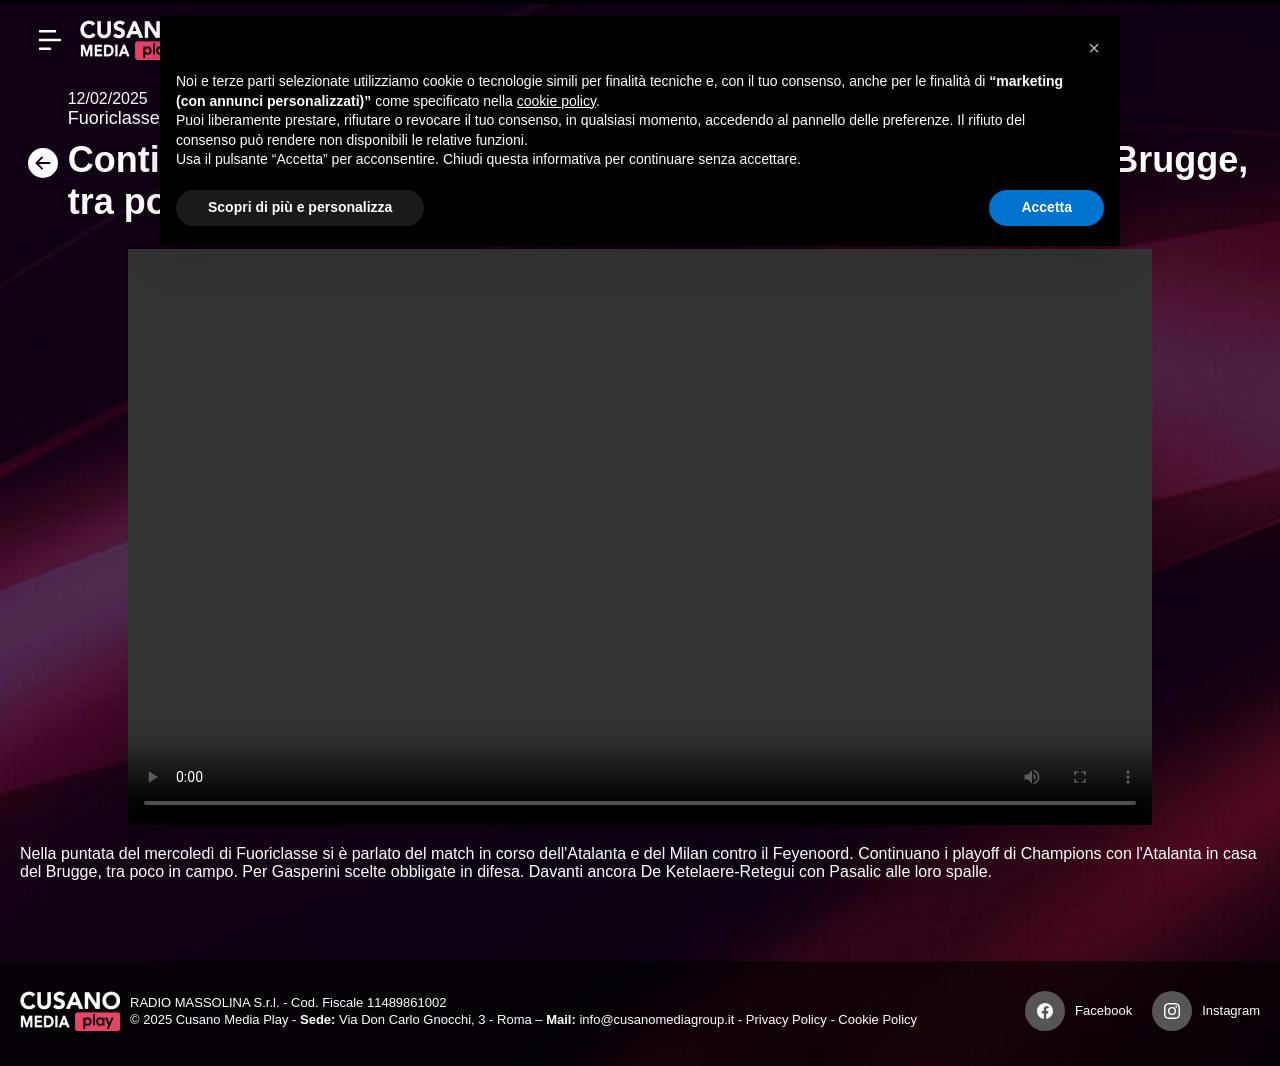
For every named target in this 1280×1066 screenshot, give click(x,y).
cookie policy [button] (556, 101)
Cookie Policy (877, 1019)
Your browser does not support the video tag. (640, 537)
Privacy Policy (786, 1019)
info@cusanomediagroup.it (656, 1019)
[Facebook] (1045, 1011)
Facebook (1103, 1010)
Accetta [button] (1046, 207)
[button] (1094, 48)
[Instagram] (1172, 1011)
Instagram (1231, 1010)
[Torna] (44, 169)
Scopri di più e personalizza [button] (300, 207)
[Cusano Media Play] (130, 40)
